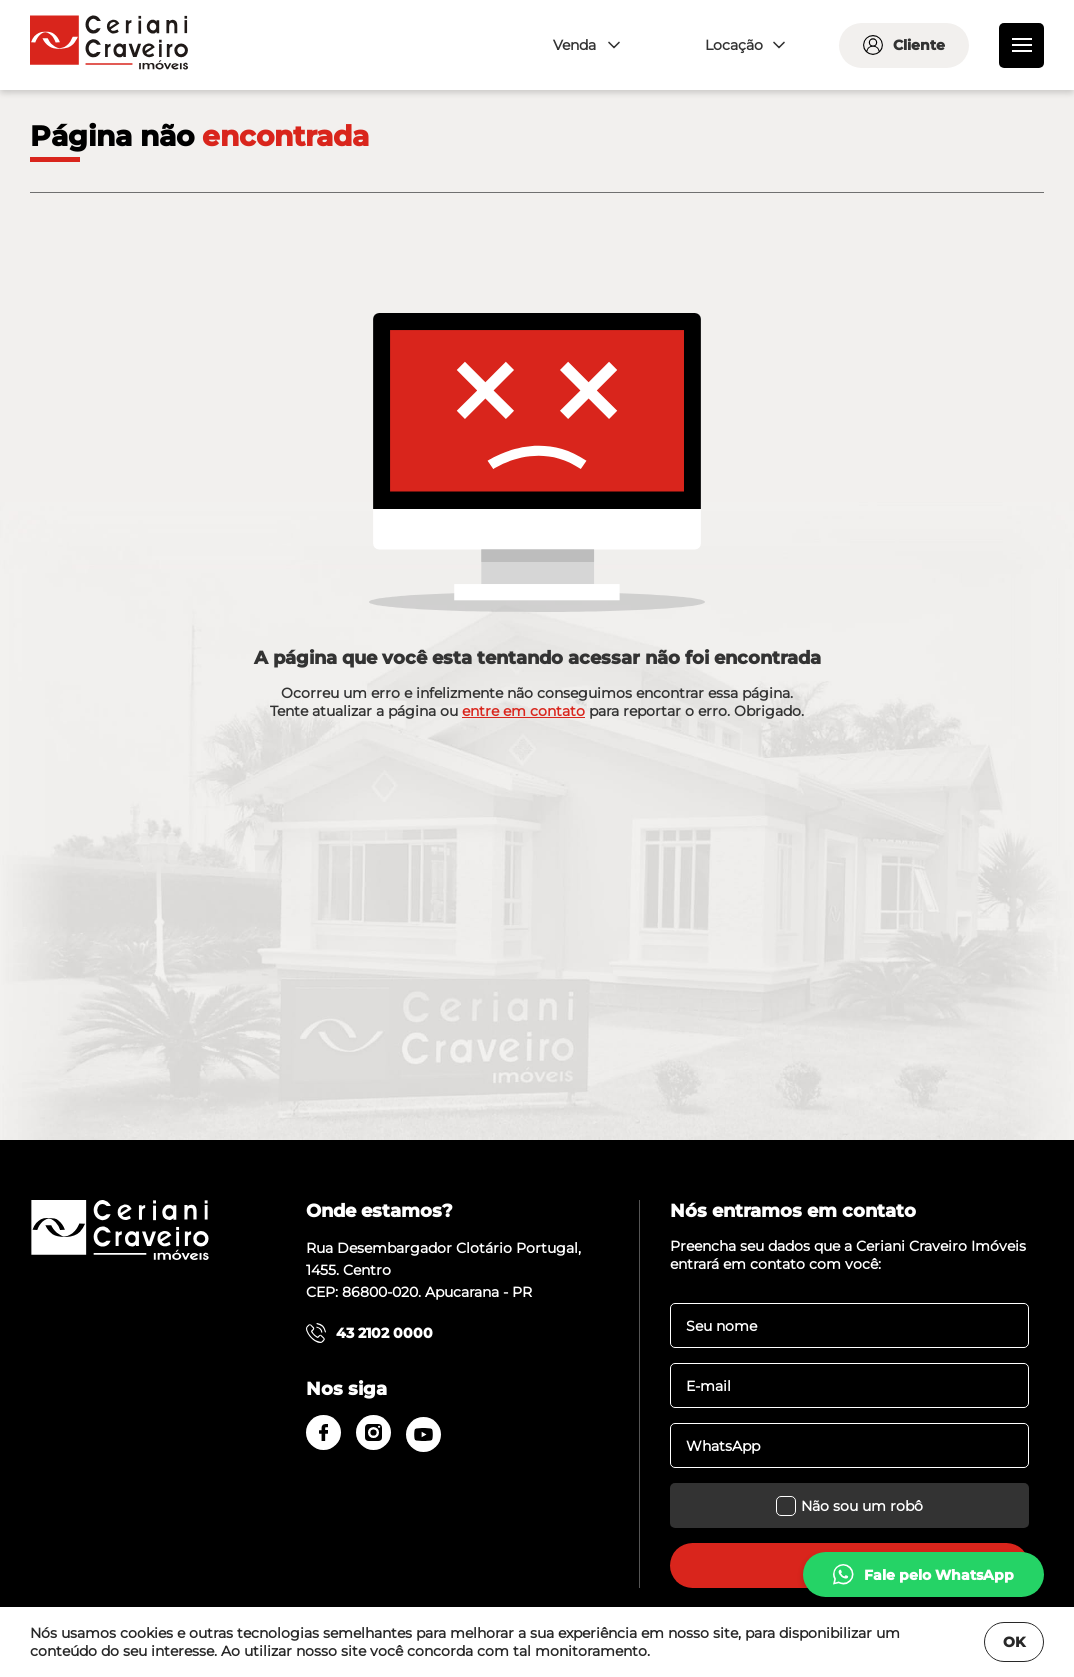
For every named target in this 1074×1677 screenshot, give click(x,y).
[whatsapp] (923, 1574)
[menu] (1021, 45)
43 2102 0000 (369, 1333)
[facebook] (323, 1432)
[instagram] (373, 1432)
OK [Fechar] (1014, 1642)
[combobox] (584, 45)
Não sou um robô (849, 1505)
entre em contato (523, 711)
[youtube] (423, 1434)
